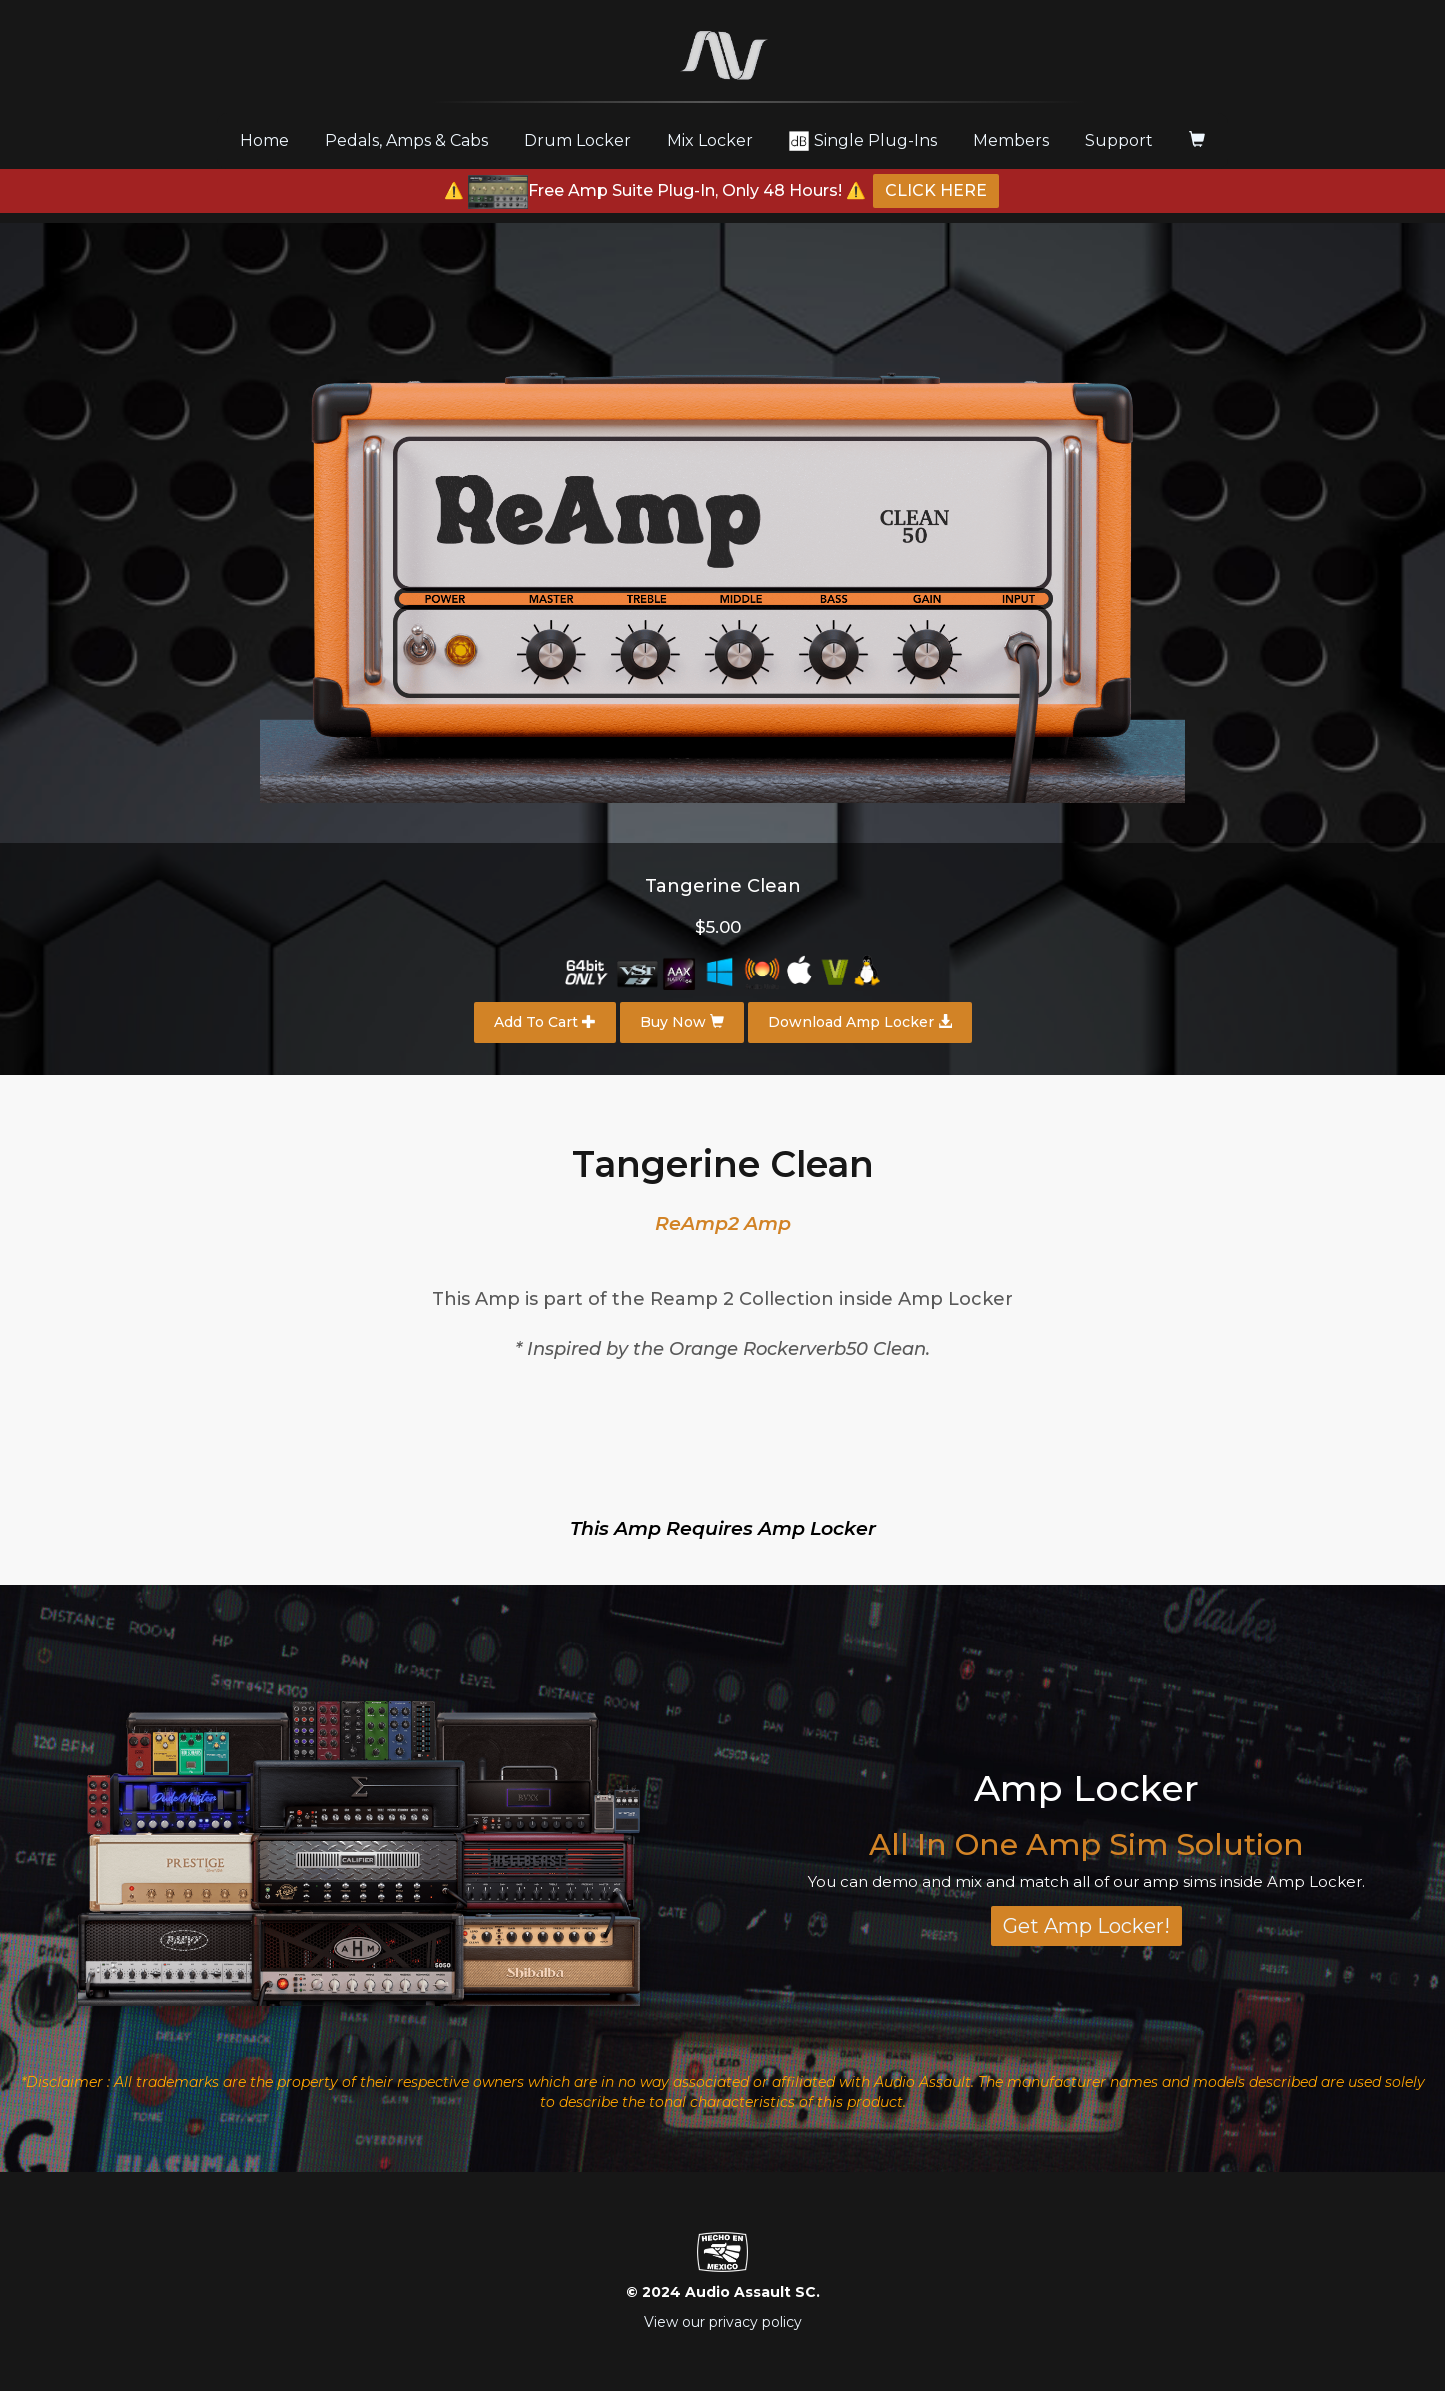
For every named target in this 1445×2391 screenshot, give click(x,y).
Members (1011, 140)
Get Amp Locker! (1086, 1926)
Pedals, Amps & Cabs (406, 140)
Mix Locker (710, 140)
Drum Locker (577, 140)
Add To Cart (545, 1022)
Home (272, 140)
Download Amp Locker (860, 1022)
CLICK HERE (936, 190)
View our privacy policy (723, 2322)
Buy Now (682, 1022)
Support (1119, 140)
